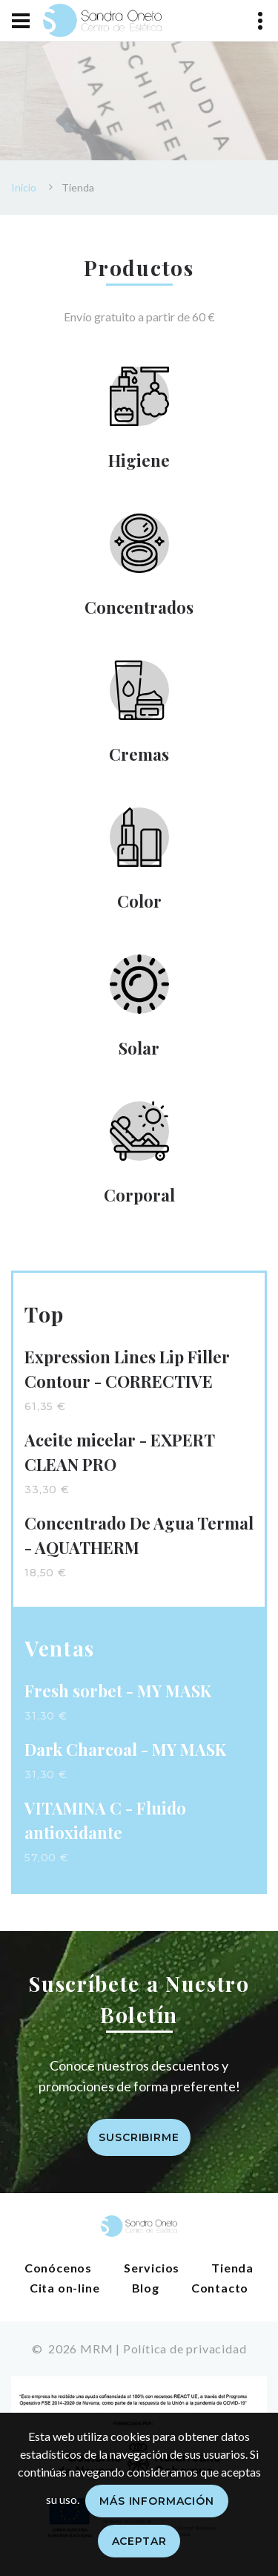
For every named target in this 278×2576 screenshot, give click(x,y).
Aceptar (139, 2541)
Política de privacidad (185, 2348)
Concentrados (139, 607)
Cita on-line (65, 2288)
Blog (145, 2288)
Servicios (151, 2268)
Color (139, 901)
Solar (139, 1048)
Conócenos (58, 2268)
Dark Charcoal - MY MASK (125, 1749)
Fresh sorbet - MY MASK (117, 1690)
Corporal (139, 1195)
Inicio (23, 187)
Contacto (219, 2288)
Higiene (139, 460)
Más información (156, 2501)
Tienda (232, 2268)
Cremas (139, 754)
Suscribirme (139, 2137)
